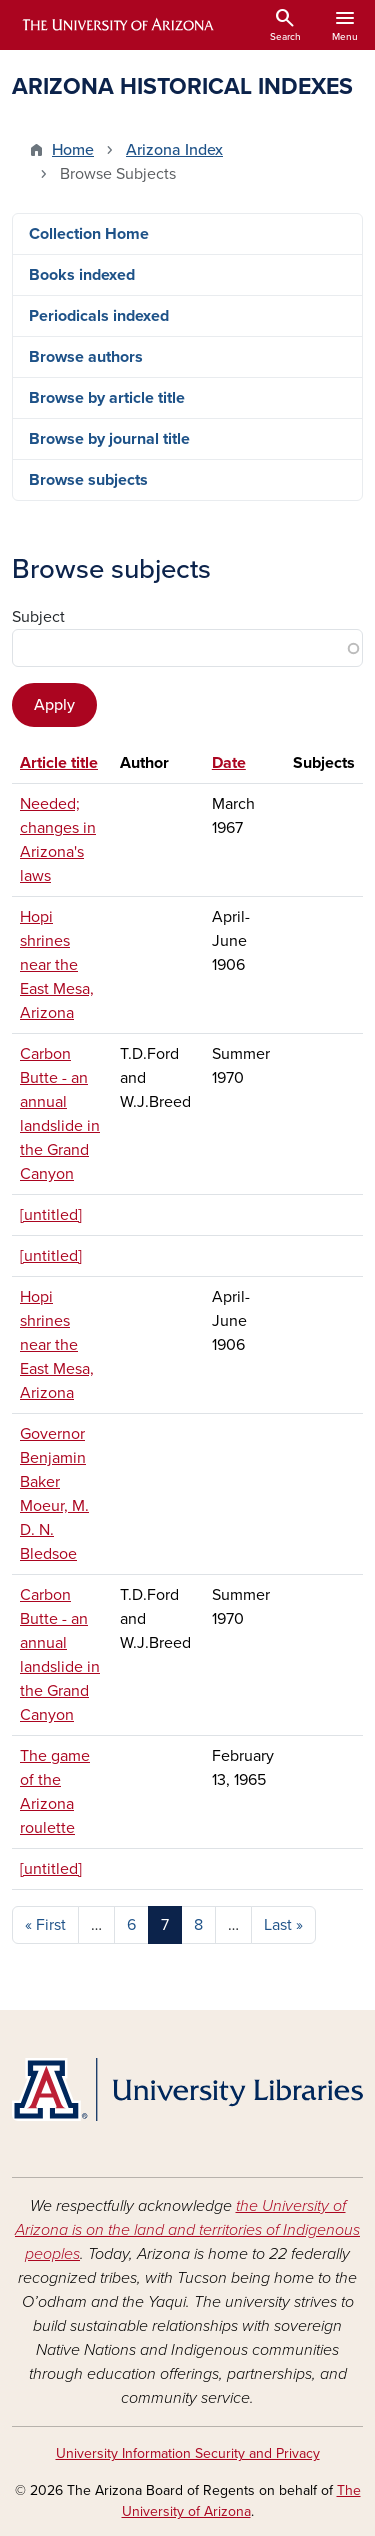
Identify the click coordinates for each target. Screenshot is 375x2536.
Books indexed (82, 275)
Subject (38, 617)
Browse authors (86, 357)
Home (73, 150)
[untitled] (51, 1215)
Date (229, 763)
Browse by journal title (109, 439)
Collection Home (89, 234)
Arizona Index (174, 150)
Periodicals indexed (99, 316)
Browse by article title (107, 398)
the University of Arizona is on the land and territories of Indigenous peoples (187, 2230)
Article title (59, 763)
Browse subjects (88, 480)
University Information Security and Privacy (188, 2453)
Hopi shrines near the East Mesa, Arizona (57, 965)
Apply (54, 705)
